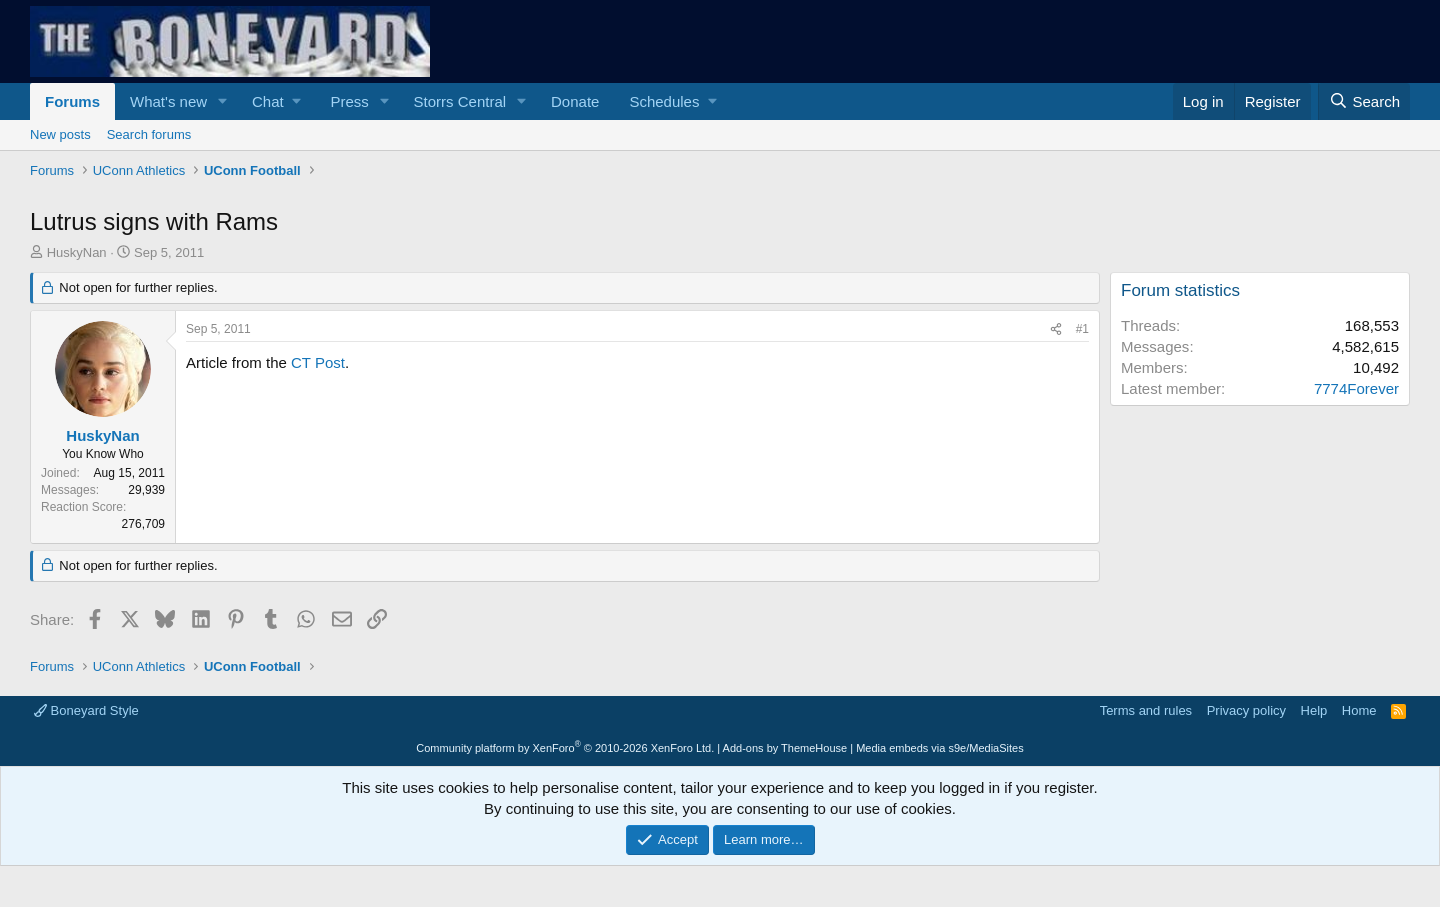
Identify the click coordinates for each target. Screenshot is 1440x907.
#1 (1082, 329)
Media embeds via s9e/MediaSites (940, 748)
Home (1359, 710)
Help (1314, 710)
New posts (60, 134)
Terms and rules (1146, 710)
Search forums (149, 134)
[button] (223, 101)
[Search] (1364, 101)
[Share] (1056, 329)
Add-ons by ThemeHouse (785, 748)
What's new (168, 101)
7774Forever (1356, 388)
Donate (575, 101)
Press (349, 101)
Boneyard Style (86, 710)
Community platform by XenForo (565, 748)
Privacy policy (1246, 710)
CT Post (318, 362)
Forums (72, 101)
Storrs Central (460, 101)
